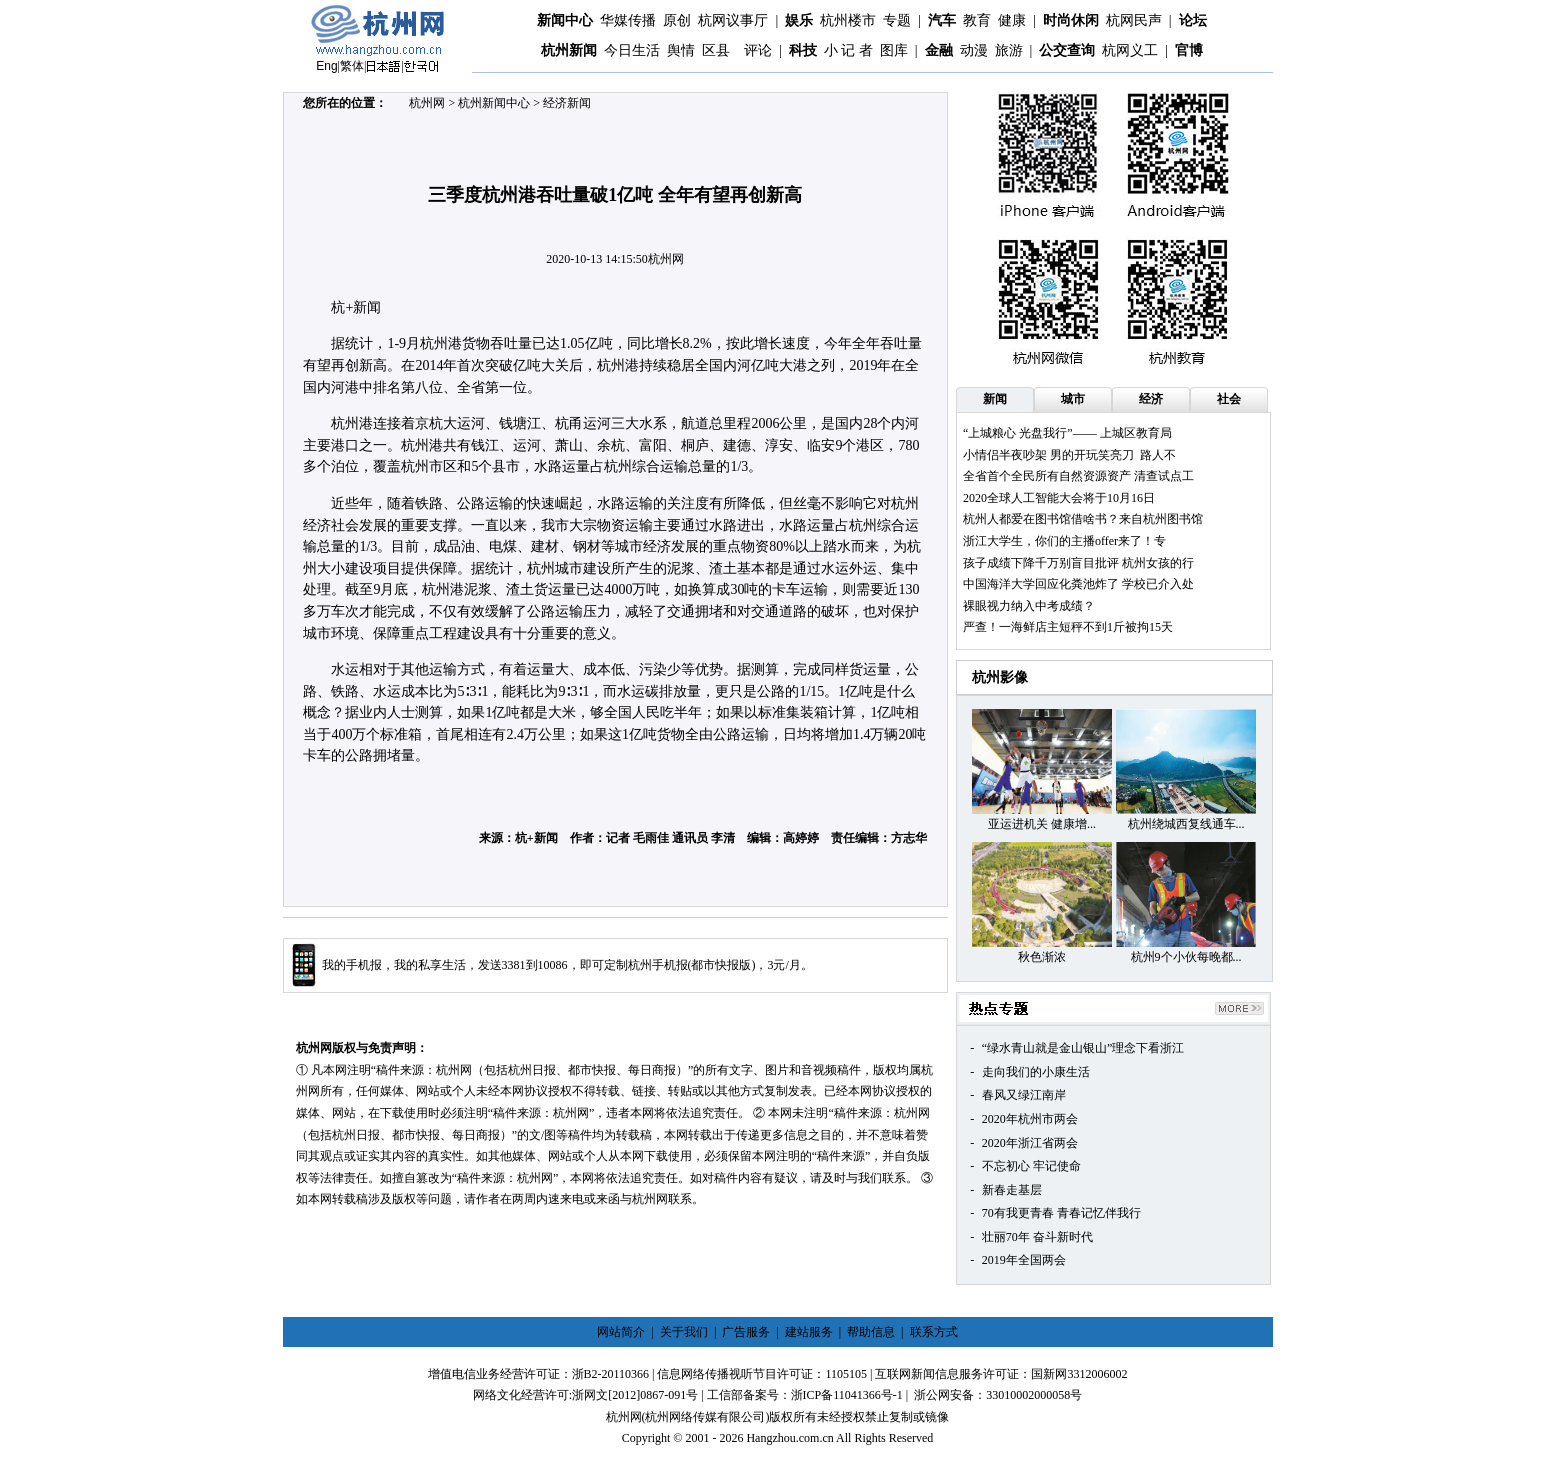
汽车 (942, 20)
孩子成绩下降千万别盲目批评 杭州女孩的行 (1078, 563)
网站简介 (621, 1332)
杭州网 (427, 103)
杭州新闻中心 (494, 103)
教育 (977, 20)
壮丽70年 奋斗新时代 (1037, 1237)
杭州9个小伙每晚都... (1186, 957)
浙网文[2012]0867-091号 (635, 1395)
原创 (677, 20)
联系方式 (934, 1332)
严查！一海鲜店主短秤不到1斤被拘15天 (1068, 627)
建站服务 (809, 1332)
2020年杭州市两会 (1030, 1119)
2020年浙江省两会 (1030, 1143)
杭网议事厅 (733, 20)
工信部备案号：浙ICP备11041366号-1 (805, 1395)
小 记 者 (848, 50)
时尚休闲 (1071, 20)
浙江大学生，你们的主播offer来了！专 (1064, 541)
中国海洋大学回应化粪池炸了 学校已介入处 (1078, 584)
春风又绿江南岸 (1024, 1095)
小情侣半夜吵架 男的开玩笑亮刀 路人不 (1069, 455)
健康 (1012, 20)
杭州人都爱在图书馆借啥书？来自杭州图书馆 (1083, 519)
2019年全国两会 (1024, 1260)
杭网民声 (1134, 20)
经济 (1151, 399)
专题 (897, 20)
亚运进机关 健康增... (1042, 824)
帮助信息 (871, 1332)
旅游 (1009, 50)
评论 (758, 50)
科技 (803, 50)
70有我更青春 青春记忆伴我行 (1061, 1213)
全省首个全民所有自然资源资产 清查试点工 (1078, 476)
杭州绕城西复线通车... (1186, 824)
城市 (1073, 399)
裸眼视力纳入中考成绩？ (1029, 606)
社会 (1229, 399)
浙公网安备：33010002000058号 (998, 1395)
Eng (326, 66)
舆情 (681, 50)
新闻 (995, 399)
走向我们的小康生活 (1036, 1072)
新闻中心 (565, 20)
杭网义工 (1130, 50)
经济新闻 (567, 103)
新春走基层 (1012, 1190)
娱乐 (799, 20)
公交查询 (1067, 50)
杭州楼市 (848, 20)
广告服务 (746, 1332)
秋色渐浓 (1042, 957)
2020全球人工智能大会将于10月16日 (1059, 498)
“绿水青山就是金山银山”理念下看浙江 (1083, 1048)
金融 (939, 50)
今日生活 (632, 50)
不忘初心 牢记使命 (1031, 1166)
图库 (894, 50)
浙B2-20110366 (611, 1374)
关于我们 (684, 1332)
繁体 (352, 66)
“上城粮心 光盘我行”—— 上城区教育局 (1067, 433)
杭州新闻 (569, 50)
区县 (716, 50)
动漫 (974, 50)
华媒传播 (628, 20)
